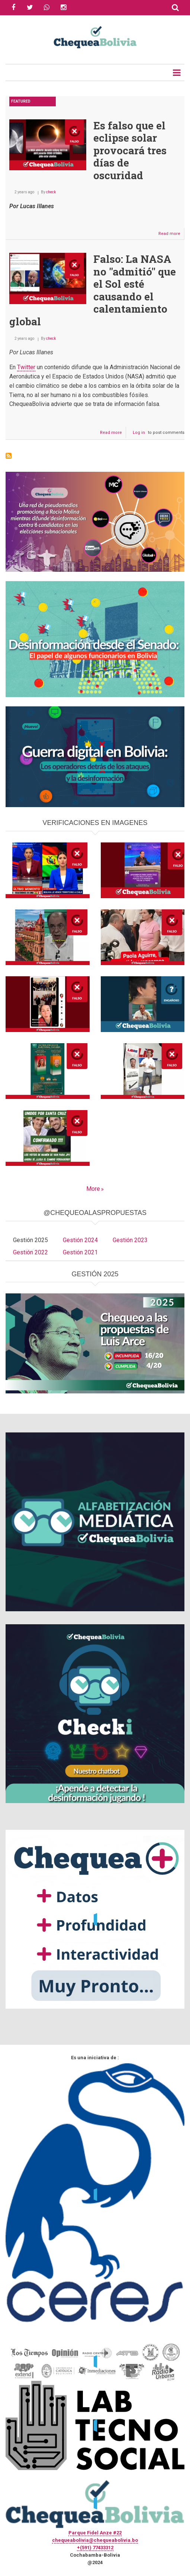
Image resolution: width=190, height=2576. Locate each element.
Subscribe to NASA (9, 456)
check (51, 192)
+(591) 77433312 (95, 2547)
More (93, 1188)
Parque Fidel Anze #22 (95, 2532)
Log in (139, 432)
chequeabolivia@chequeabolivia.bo (95, 2540)
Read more (171, 234)
